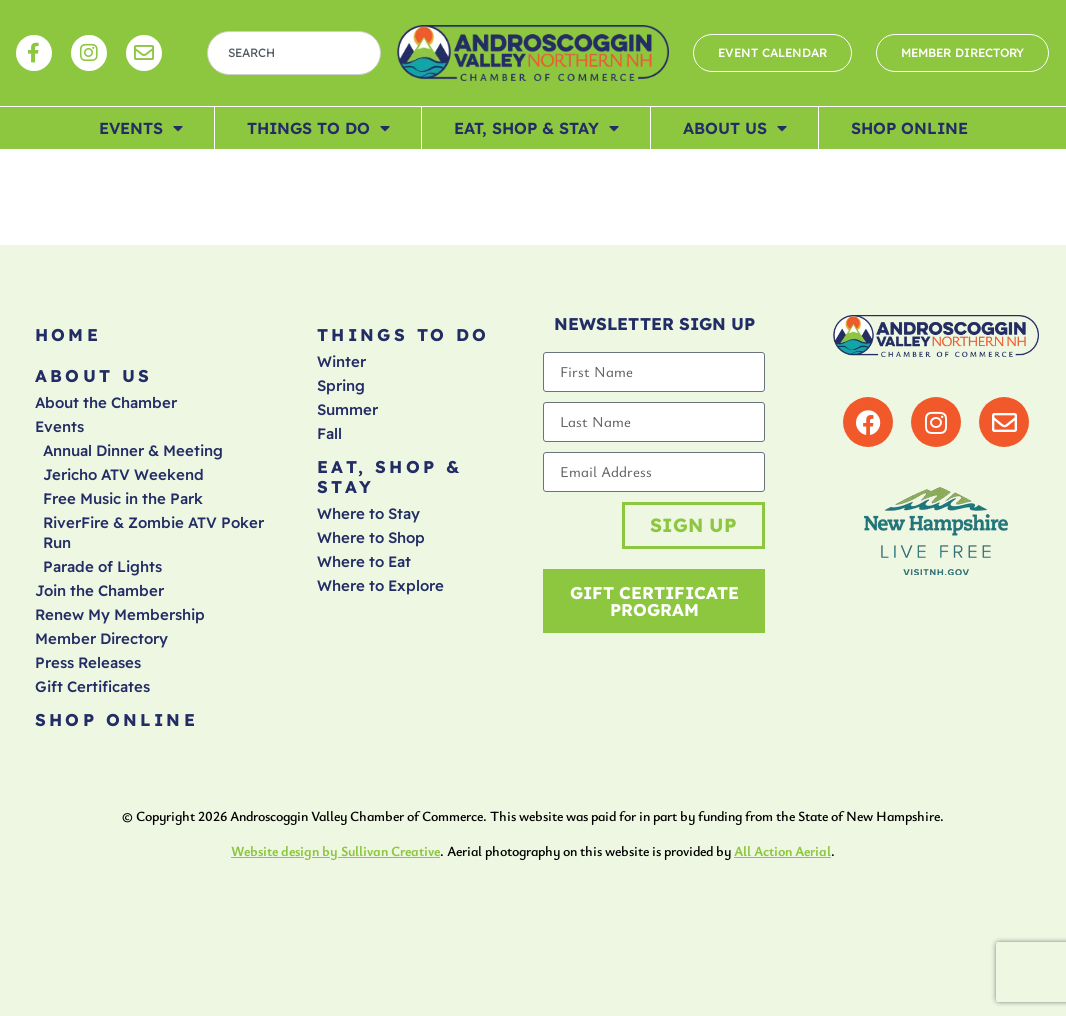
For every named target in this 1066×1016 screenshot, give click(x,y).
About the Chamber (106, 402)
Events (141, 128)
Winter (341, 361)
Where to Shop (371, 537)
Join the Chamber (99, 590)
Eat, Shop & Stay (536, 128)
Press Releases (88, 662)
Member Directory (101, 638)
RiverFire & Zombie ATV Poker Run (153, 532)
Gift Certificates (92, 686)
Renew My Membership (120, 614)
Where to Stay (368, 513)
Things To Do (318, 128)
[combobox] (294, 53)
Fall (329, 433)
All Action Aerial (782, 850)
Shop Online (909, 128)
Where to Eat (364, 561)
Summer (347, 409)
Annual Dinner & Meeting (133, 450)
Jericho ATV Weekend (123, 474)
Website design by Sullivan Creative (335, 850)
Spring (341, 385)
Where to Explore (380, 585)
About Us (735, 128)
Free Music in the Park (123, 498)
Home (68, 334)
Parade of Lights (102, 566)
